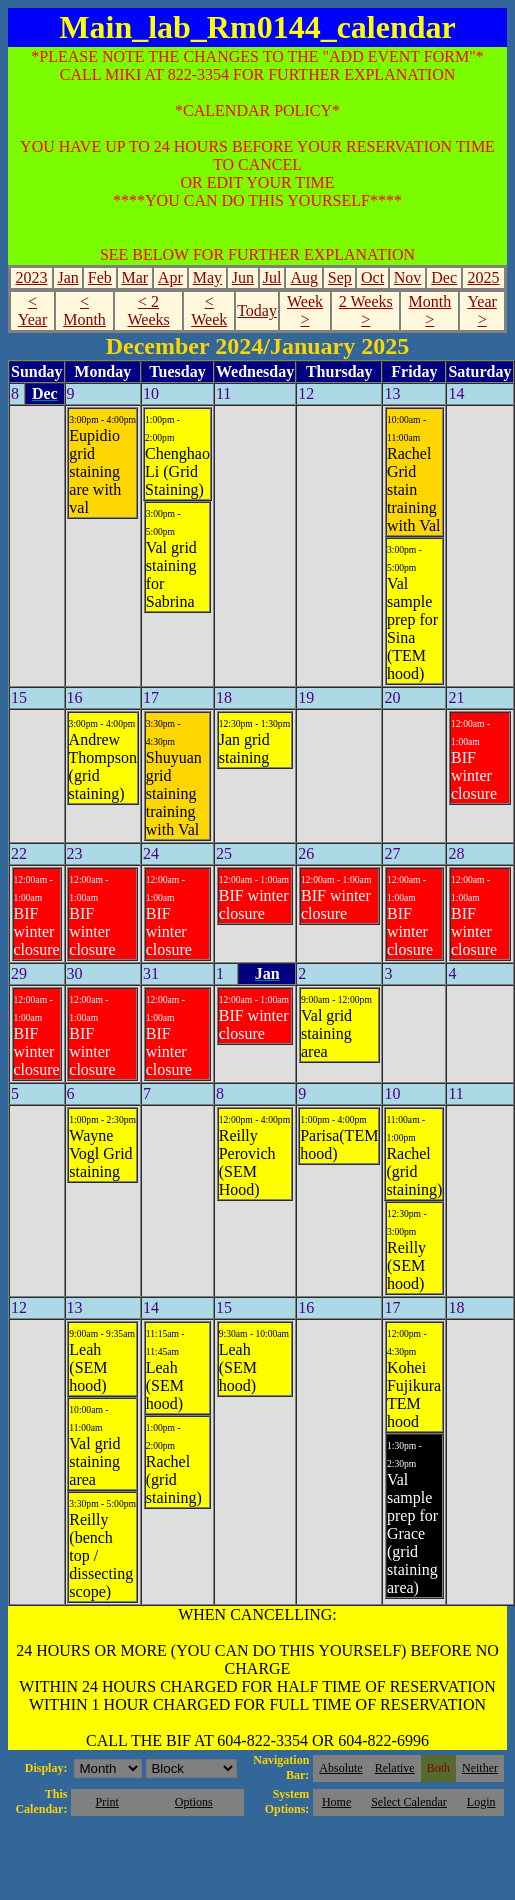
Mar (134, 277)
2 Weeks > (366, 310)
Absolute (340, 1768)
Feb (100, 277)
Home (336, 1802)
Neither (480, 1768)
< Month (84, 310)
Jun (243, 277)
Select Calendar (409, 1802)
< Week (209, 310)
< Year (32, 310)
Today (257, 310)
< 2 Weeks (148, 310)
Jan (67, 277)
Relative (395, 1768)
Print (107, 1802)
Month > (430, 310)
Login (481, 1802)
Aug (305, 277)
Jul (272, 277)
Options (194, 1802)
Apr (170, 277)
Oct (372, 277)
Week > (305, 310)
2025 (483, 277)
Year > (481, 310)
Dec (444, 277)
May (207, 277)
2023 (32, 277)
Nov (408, 277)
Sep (340, 277)
